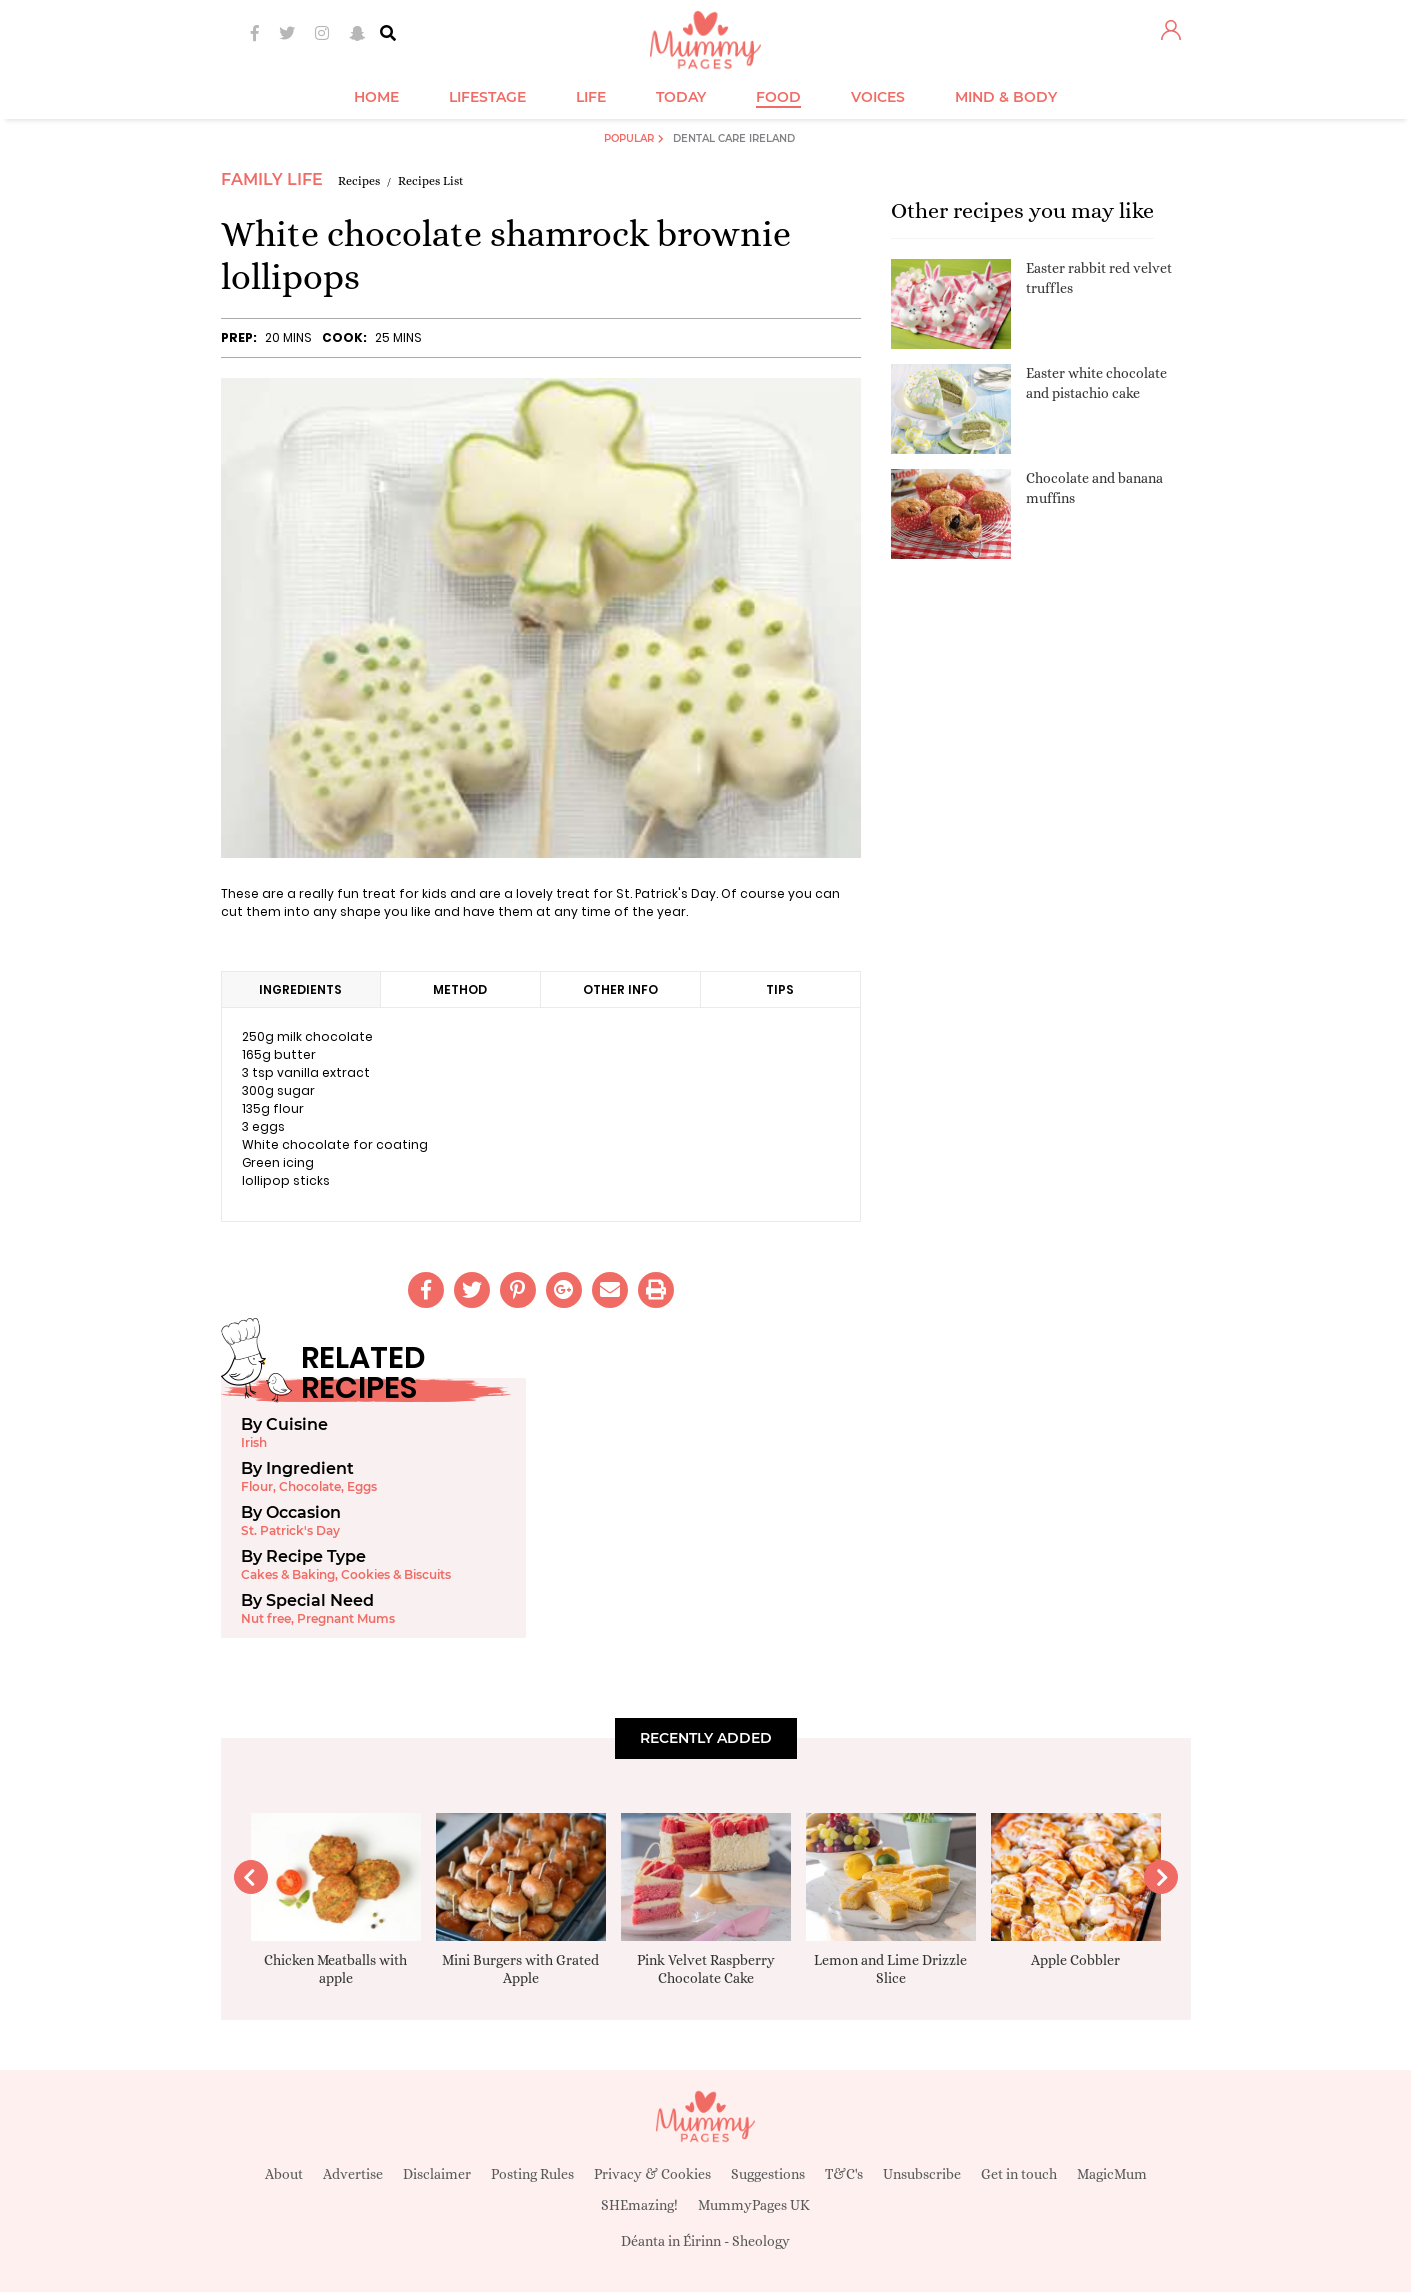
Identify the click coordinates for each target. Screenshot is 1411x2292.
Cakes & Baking (288, 1574)
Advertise (353, 2174)
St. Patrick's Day (290, 1530)
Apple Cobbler (1075, 1960)
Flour (257, 1486)
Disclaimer (437, 2174)
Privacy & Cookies (652, 2174)
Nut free (266, 1618)
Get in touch (1019, 2174)
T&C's (844, 2174)
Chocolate (310, 1486)
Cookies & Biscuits (396, 1574)
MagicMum (1112, 2174)
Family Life (272, 179)
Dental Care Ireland (734, 138)
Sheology (761, 2241)
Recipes (359, 181)
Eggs (362, 1486)
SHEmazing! (639, 2205)
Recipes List (431, 181)
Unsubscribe (922, 2174)
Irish (254, 1442)
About (284, 2174)
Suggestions (768, 2174)
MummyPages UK (754, 2205)
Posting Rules (532, 2174)
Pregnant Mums (346, 1618)
